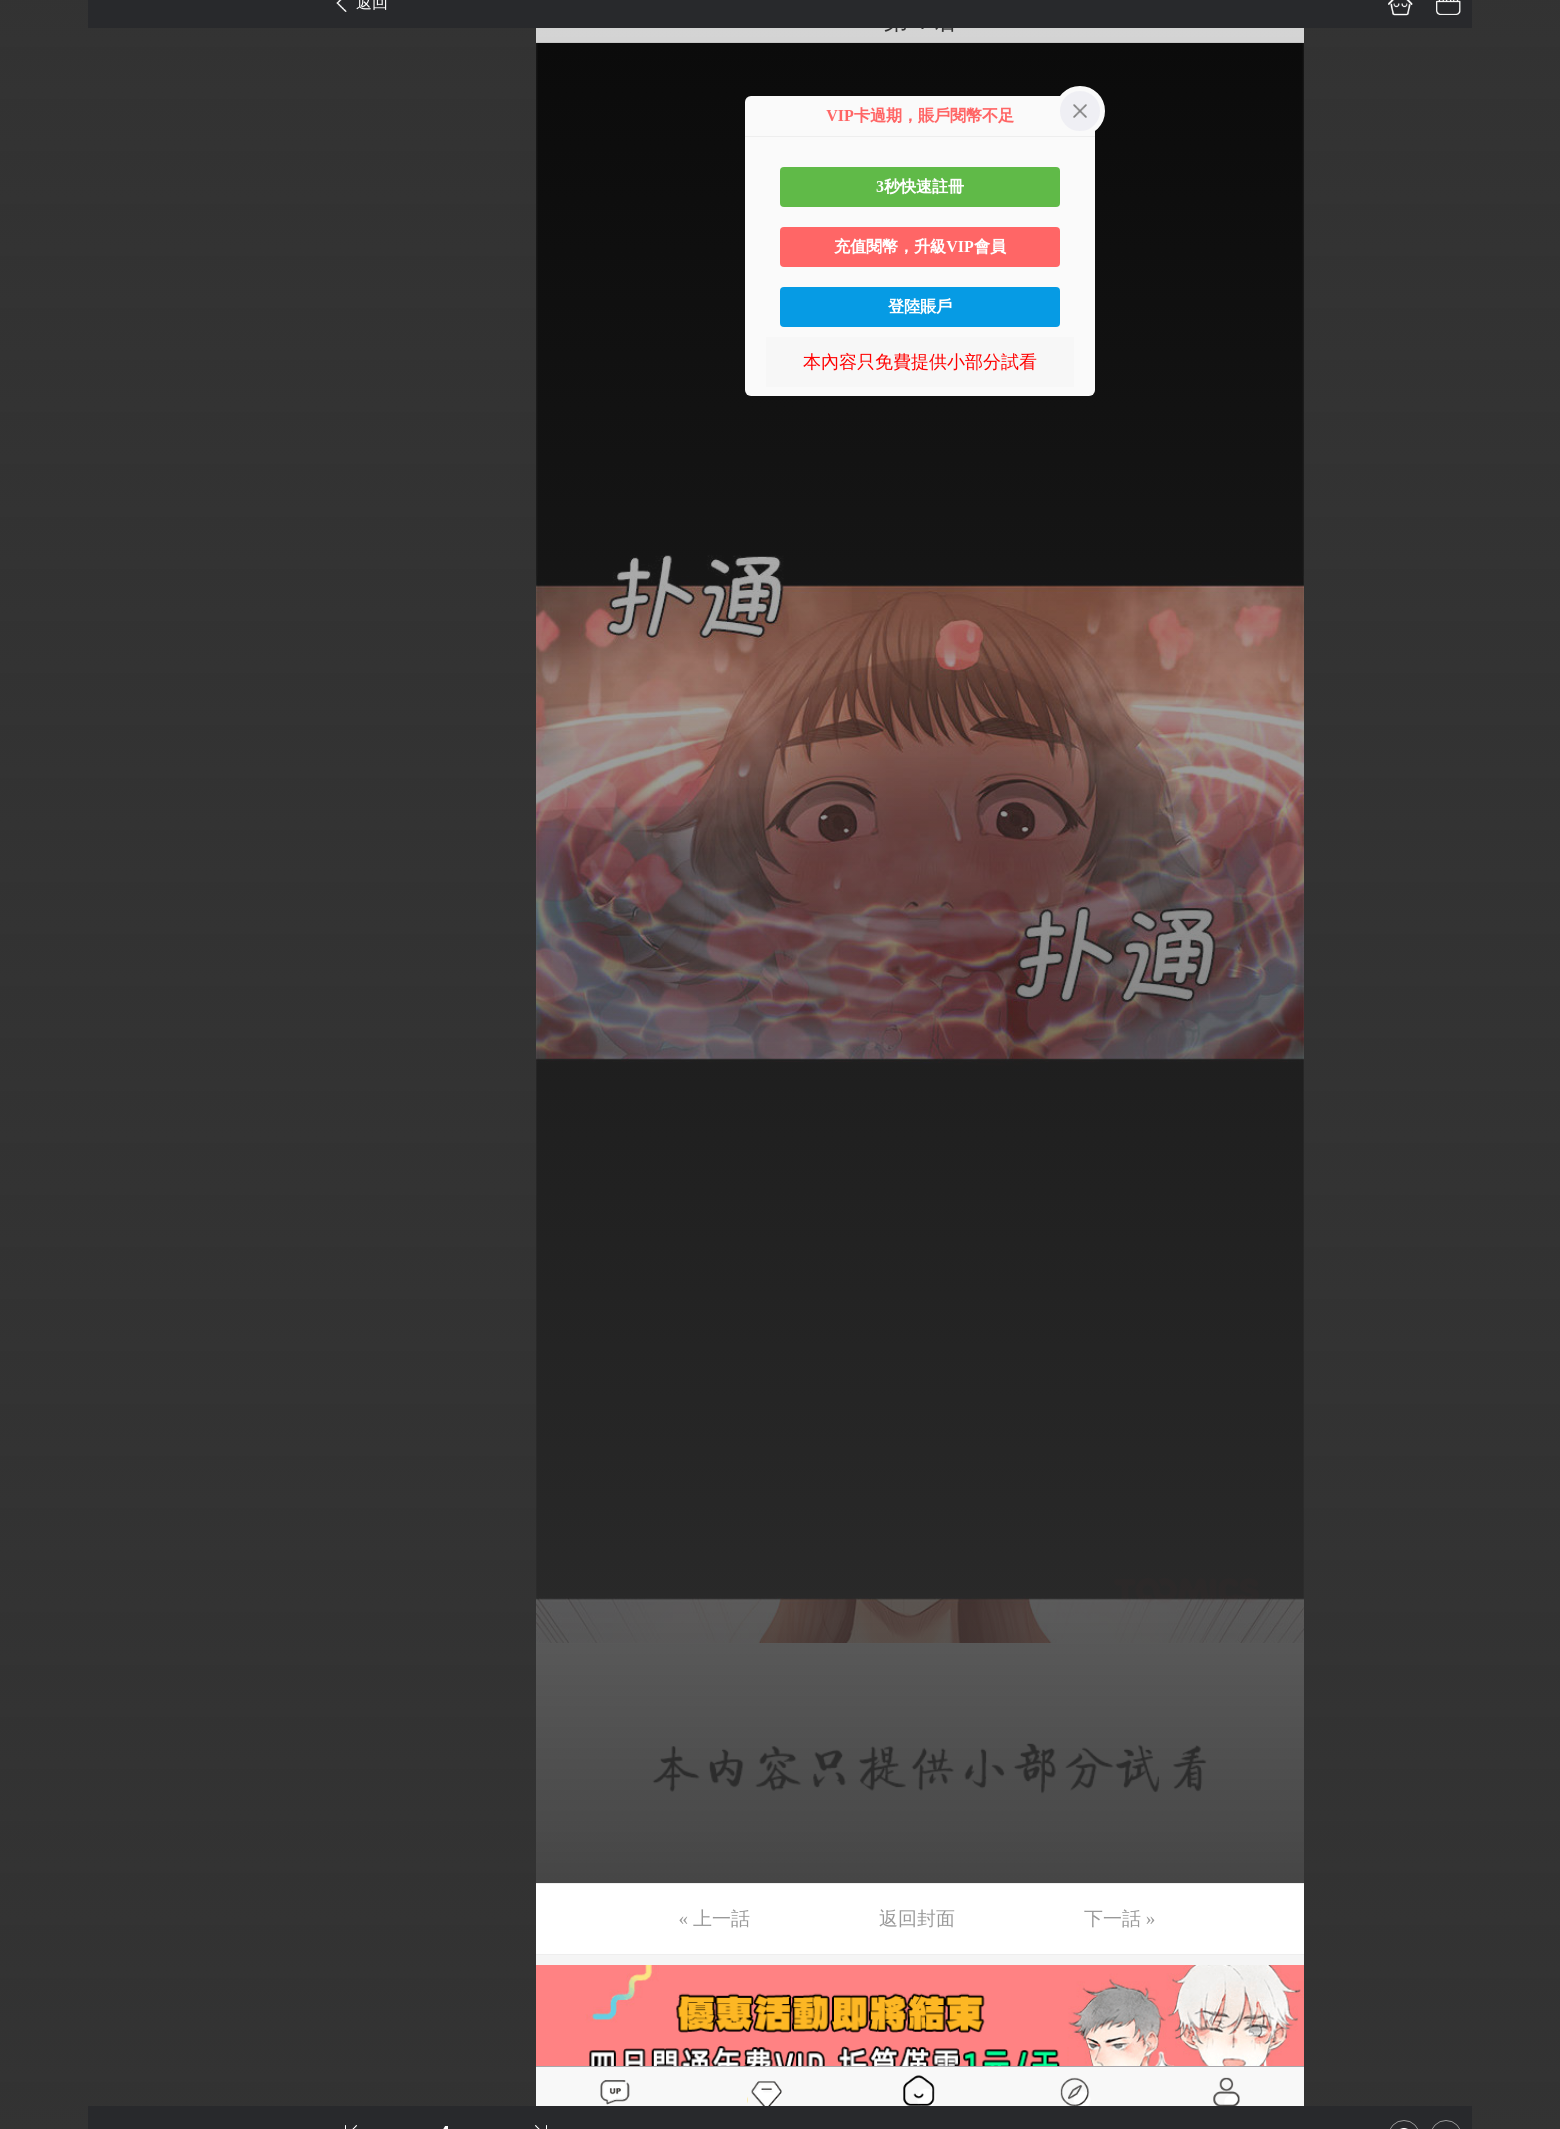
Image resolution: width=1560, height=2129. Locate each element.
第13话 (47, 587)
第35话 (47, 1621)
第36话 (47, 1668)
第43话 (47, 1997)
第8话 (42, 352)
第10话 (47, 446)
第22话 (47, 1010)
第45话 (47, 2091)
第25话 (47, 1151)
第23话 (47, 1057)
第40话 (47, 1856)
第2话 (42, 70)
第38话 (47, 1762)
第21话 (47, 963)
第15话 (47, 681)
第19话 (47, 869)
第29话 (47, 1339)
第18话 (47, 822)
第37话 (47, 1715)
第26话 (47, 1198)
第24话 (47, 1104)
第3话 (42, 117)
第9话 (42, 399)
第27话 (47, 1245)
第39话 (47, 1809)
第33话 (47, 1527)
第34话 (47, 1574)
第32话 (47, 1480)
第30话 (47, 1386)
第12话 (47, 540)
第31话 (47, 1433)
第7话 (42, 305)
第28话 (47, 1292)
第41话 (47, 1903)
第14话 (47, 634)
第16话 (47, 728)
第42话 (47, 1950)
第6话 (42, 258)
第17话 (47, 775)
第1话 (42, 23)
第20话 (47, 916)
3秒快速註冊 (920, 186)
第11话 (46, 493)
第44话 (47, 2044)
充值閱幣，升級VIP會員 (920, 246)
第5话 (42, 211)
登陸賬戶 (920, 306)
